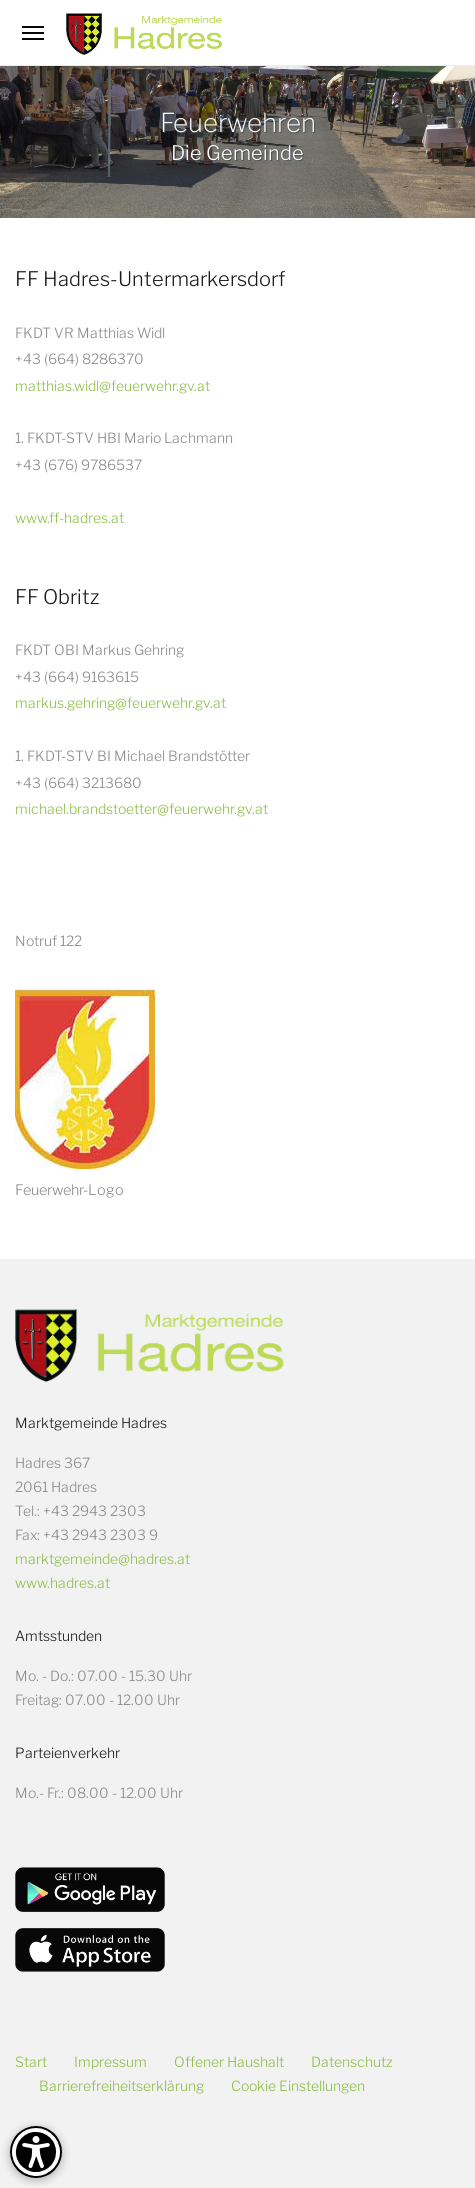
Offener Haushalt (229, 2061)
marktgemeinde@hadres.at (102, 1558)
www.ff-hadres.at (69, 517)
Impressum (110, 2061)
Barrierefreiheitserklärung (121, 2085)
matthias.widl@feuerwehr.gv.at (112, 385)
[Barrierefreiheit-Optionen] (36, 2152)
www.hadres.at (62, 1582)
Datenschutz (352, 2061)
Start (31, 2061)
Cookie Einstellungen (298, 2085)
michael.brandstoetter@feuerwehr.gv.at (141, 808)
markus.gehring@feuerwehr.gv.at (120, 702)
